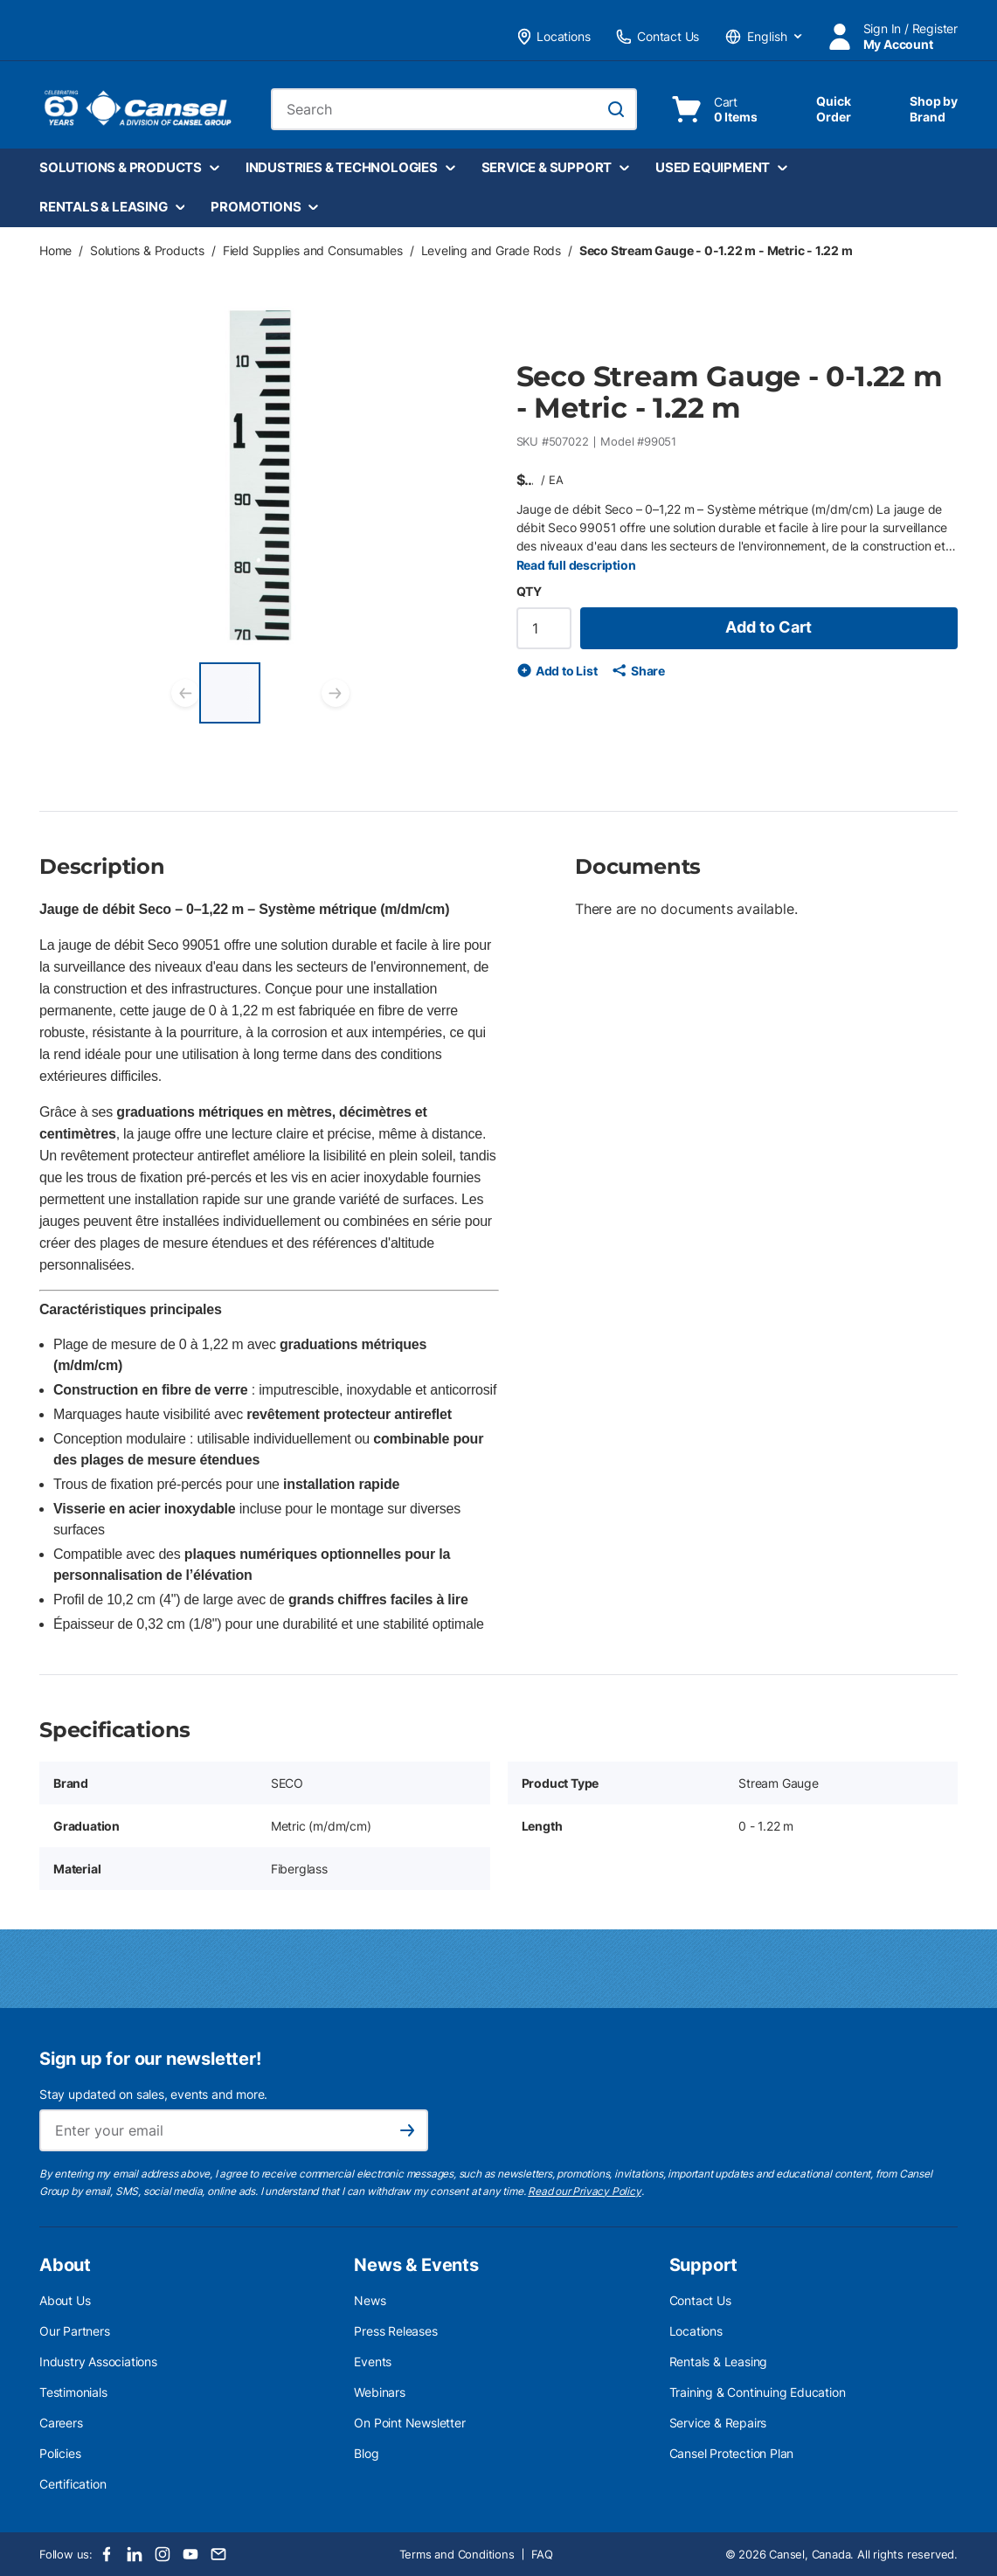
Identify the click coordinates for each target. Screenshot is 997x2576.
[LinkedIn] (134, 2554)
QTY (529, 591)
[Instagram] (162, 2554)
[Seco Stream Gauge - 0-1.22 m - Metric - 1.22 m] (229, 693)
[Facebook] (106, 2554)
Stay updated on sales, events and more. (153, 2094)
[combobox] (454, 109)
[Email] (218, 2554)
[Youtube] (190, 2554)
